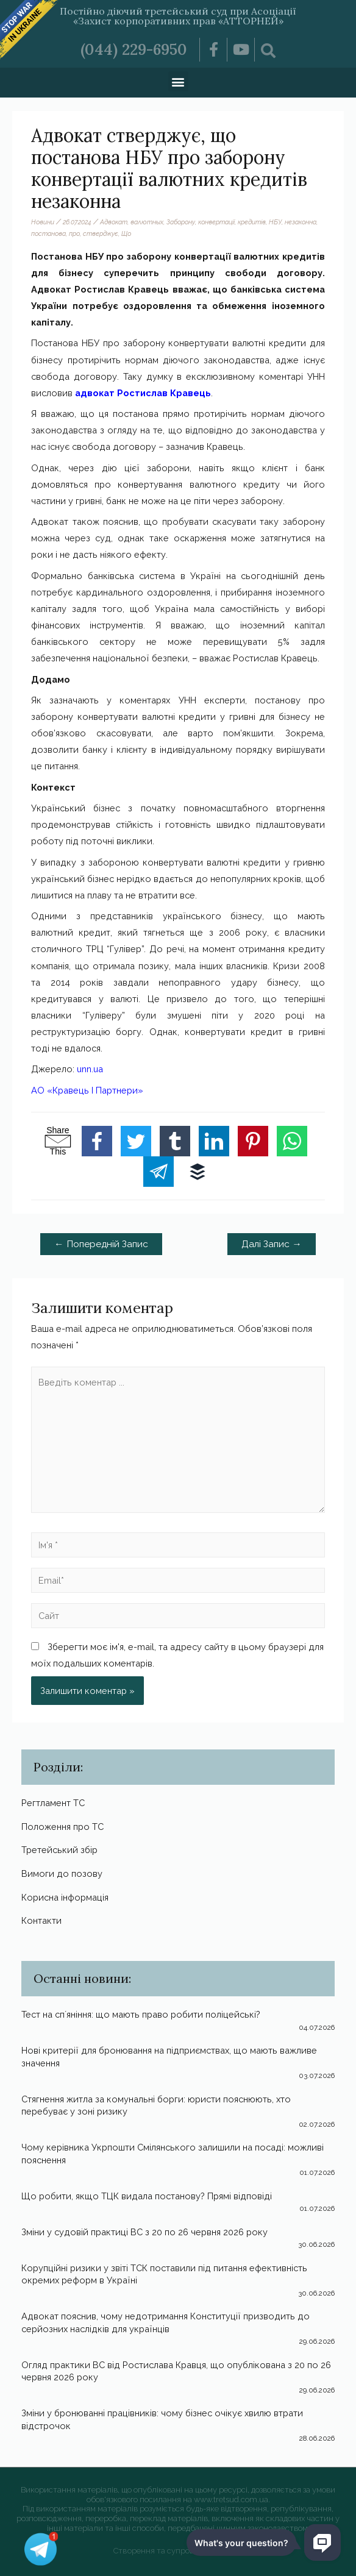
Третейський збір (59, 1850)
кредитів (252, 222)
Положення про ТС (62, 1826)
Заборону (180, 222)
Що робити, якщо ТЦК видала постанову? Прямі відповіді (146, 2196)
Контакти (41, 1920)
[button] (178, 81)
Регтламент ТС (53, 1803)
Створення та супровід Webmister (178, 2550)
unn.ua (90, 1069)
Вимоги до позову (61, 1873)
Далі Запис (271, 1244)
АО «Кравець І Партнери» (87, 1090)
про (74, 233)
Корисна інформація (65, 1897)
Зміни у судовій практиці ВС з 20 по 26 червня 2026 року (144, 2232)
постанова (48, 233)
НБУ (275, 222)
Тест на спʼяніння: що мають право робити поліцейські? (140, 2014)
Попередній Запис (101, 1244)
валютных (146, 222)
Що (126, 233)
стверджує (100, 233)
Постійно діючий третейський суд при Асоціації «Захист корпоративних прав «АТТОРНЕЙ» (178, 16)
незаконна (300, 222)
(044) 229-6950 (133, 49)
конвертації (216, 222)
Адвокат (113, 222)
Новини (42, 222)
